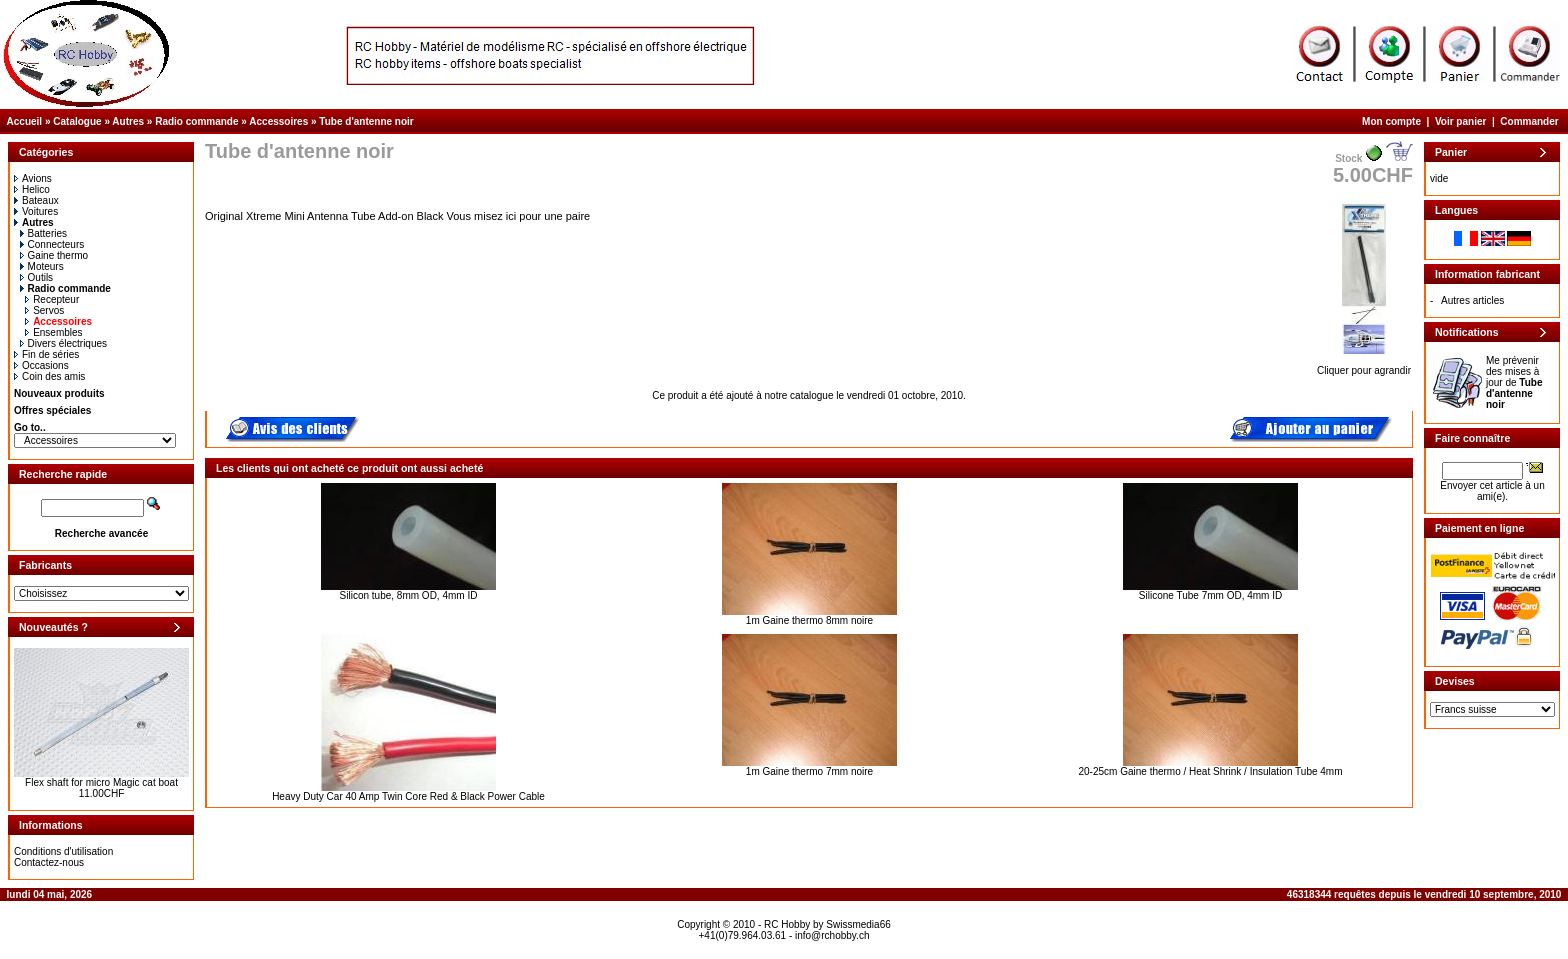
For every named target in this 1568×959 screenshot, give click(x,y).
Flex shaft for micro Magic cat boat (101, 782)
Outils (37, 277)
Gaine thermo (54, 255)
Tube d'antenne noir (366, 121)
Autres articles (1472, 300)
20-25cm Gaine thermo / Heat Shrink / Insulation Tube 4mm (1210, 771)
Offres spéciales (52, 410)
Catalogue (77, 121)
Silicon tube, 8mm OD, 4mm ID (409, 595)
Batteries (43, 233)
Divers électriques (63, 343)
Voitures (36, 211)
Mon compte (1391, 121)
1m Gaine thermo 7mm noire (809, 771)
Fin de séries (46, 354)
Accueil (25, 121)
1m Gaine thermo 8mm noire (809, 620)
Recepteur (52, 299)
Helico (32, 189)
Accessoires (278, 121)
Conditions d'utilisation (63, 851)
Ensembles (53, 332)
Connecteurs (52, 244)
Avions (33, 178)
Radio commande (196, 121)
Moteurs (42, 266)
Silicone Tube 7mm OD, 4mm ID (1210, 595)
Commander (1529, 121)
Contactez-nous (49, 862)
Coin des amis (49, 376)
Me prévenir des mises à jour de (1514, 382)
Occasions (41, 365)
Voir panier (1461, 121)
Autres (128, 121)
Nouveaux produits (59, 393)
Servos (44, 310)
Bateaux (36, 200)
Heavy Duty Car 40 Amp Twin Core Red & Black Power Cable (408, 796)
